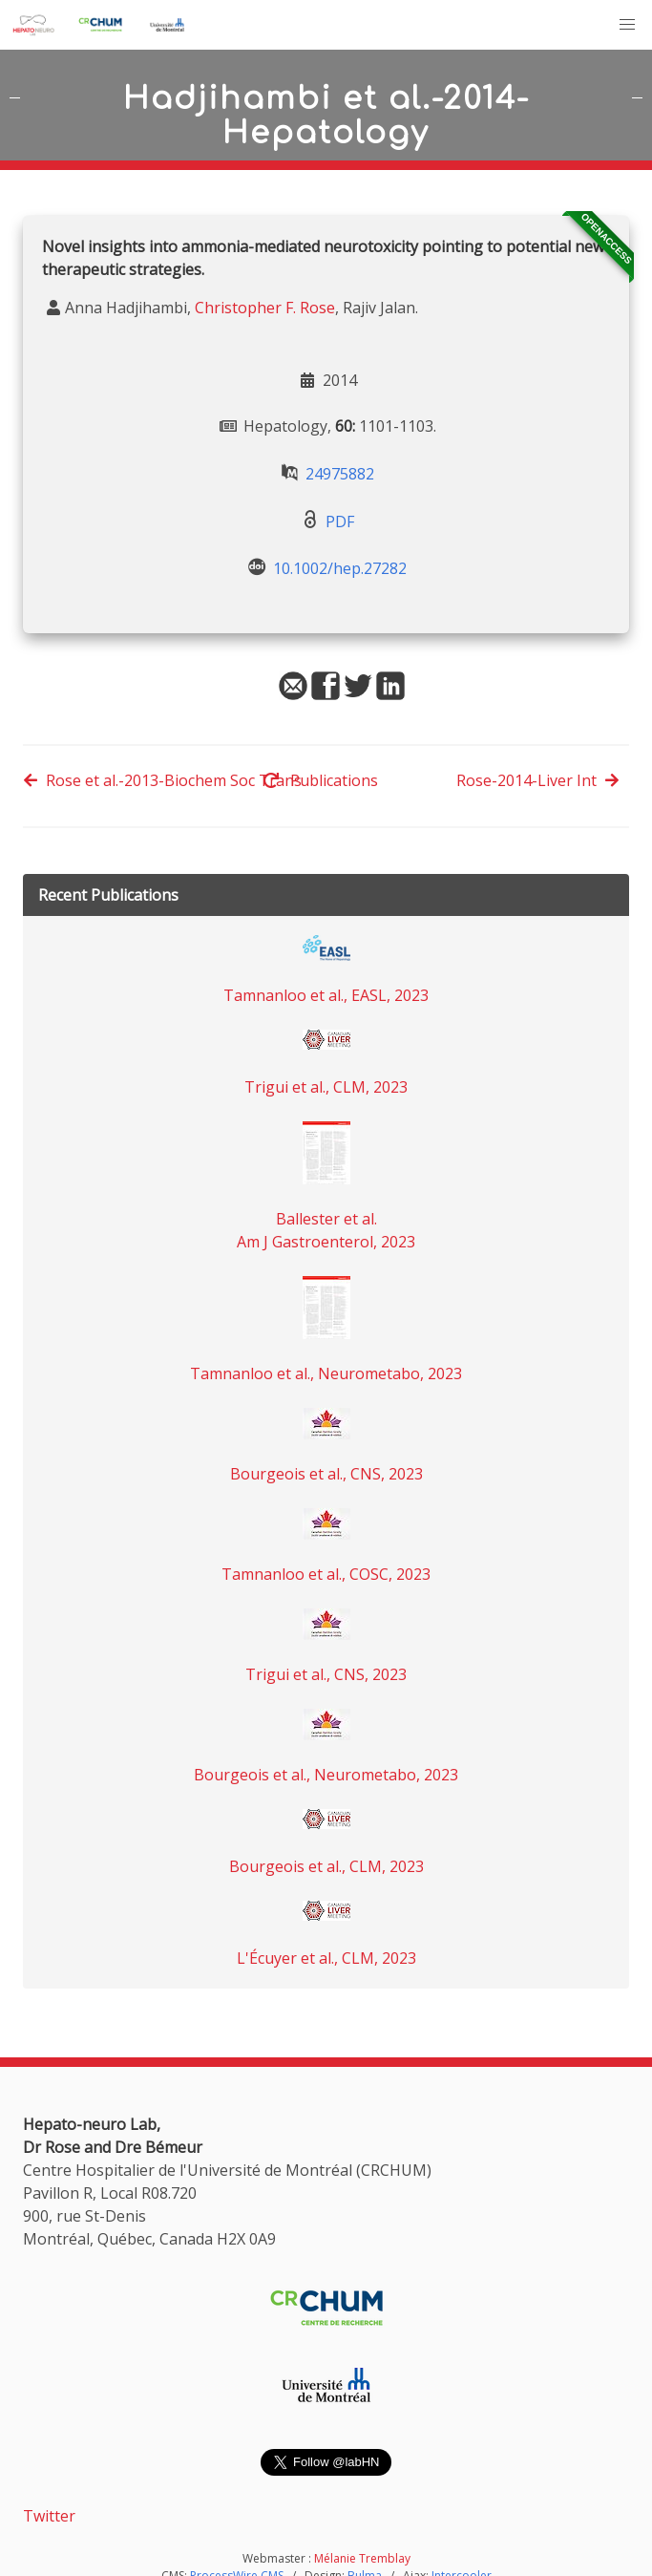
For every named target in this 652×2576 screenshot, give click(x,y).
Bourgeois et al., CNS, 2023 (326, 1473)
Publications (320, 780)
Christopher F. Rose (265, 307)
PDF (340, 520)
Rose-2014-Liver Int (538, 780)
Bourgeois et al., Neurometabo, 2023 (326, 1774)
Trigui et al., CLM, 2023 (326, 1086)
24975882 (339, 473)
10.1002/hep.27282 (340, 568)
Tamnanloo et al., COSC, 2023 (326, 1574)
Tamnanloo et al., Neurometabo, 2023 (326, 1373)
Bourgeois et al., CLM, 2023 (326, 1866)
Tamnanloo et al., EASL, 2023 (326, 995)
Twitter (49, 2515)
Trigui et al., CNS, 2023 (326, 1674)
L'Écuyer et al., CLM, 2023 (326, 1958)
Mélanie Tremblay (362, 2558)
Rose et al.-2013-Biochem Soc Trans (162, 780)
